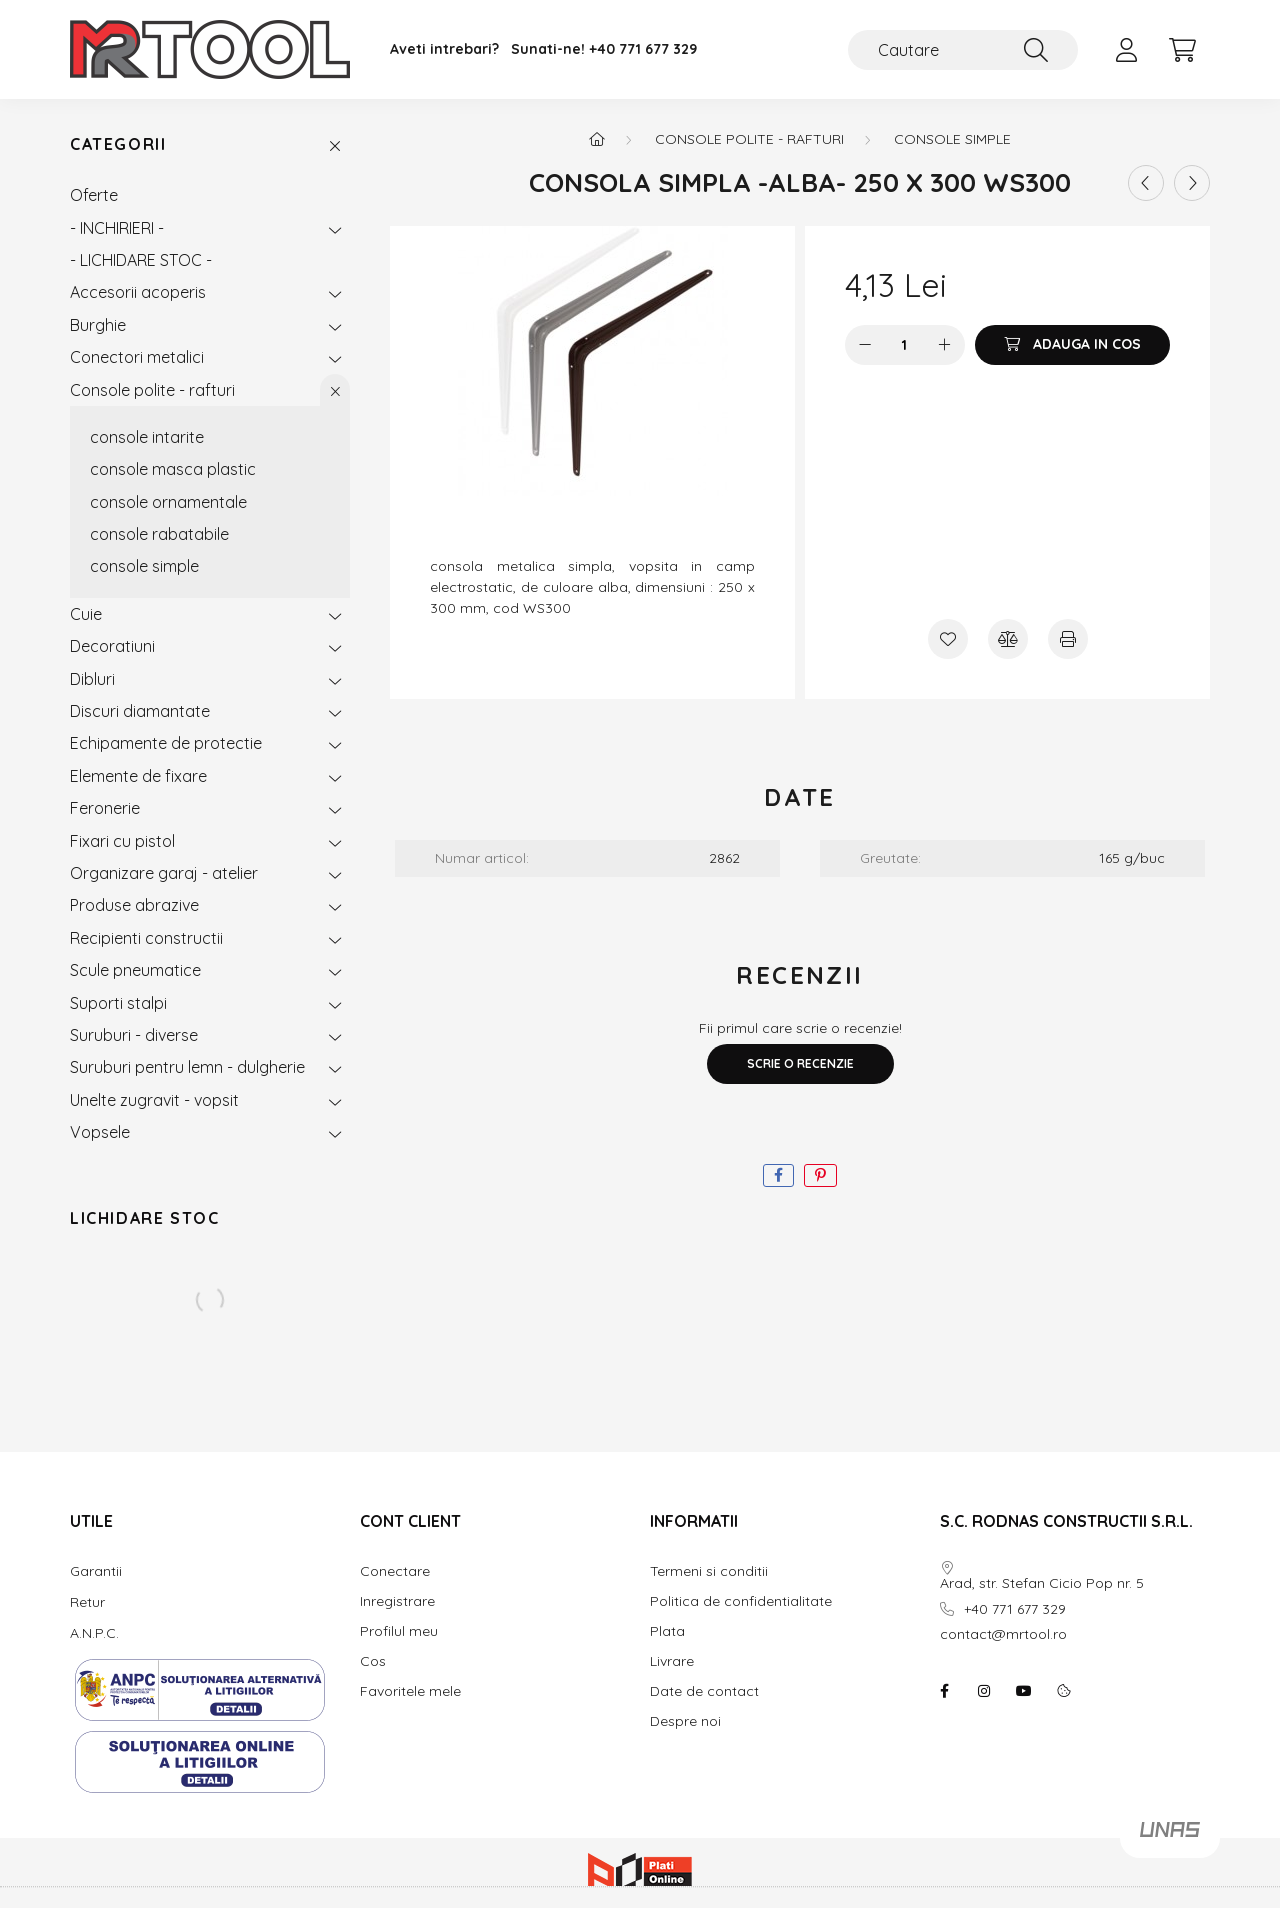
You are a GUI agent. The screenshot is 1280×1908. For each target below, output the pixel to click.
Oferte (94, 195)
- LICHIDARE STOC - (141, 260)
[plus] (945, 345)
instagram (984, 1691)
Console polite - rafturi (152, 390)
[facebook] (778, 1175)
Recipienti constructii (146, 938)
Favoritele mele (410, 1691)
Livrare (672, 1661)
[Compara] (1008, 639)
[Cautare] (963, 50)
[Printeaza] (1068, 639)
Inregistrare (397, 1601)
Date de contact (704, 1691)
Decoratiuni (112, 646)
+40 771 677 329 (643, 49)
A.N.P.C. (94, 1633)
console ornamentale (168, 502)
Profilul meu (399, 1631)
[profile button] (1126, 50)
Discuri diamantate (140, 711)
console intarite (147, 437)
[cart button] (1182, 50)
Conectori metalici (137, 357)
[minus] (865, 345)
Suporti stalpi (118, 1003)
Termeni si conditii (709, 1571)
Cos (373, 1661)
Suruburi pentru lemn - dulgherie (187, 1067)
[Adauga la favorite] (948, 639)
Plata (667, 1631)
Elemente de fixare (138, 776)
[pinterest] (820, 1175)
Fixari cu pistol (122, 841)
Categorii (118, 144)
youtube (1024, 1691)
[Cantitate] (904, 345)
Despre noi (685, 1721)
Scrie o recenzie (800, 1063)
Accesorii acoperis (138, 292)
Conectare (395, 1571)
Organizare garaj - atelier (164, 873)
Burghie (98, 325)
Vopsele (100, 1132)
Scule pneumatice (135, 970)
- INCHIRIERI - (117, 228)
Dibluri (92, 679)
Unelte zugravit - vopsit (154, 1100)
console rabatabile (159, 534)
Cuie (86, 614)
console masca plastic (173, 469)
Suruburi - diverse (134, 1035)
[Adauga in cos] (1072, 345)
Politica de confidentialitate (741, 1601)
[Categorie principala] (597, 139)
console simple (144, 566)
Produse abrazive (134, 905)
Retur (87, 1602)
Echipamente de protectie (166, 743)
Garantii (96, 1571)
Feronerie (105, 808)
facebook (944, 1691)
